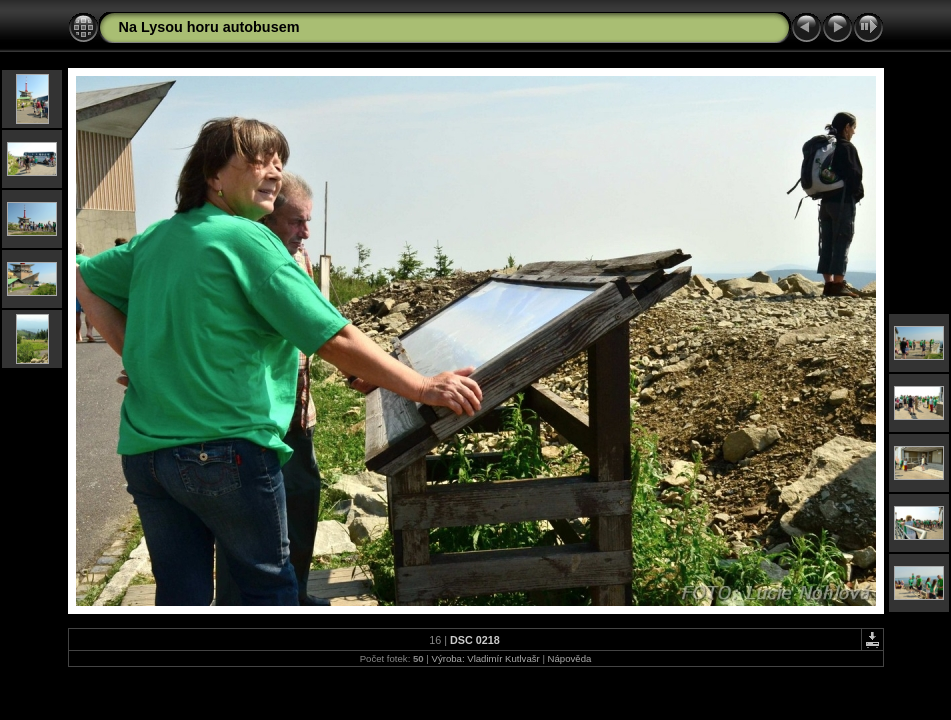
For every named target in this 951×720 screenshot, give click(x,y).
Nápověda (570, 658)
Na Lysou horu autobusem (209, 27)
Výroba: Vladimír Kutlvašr (486, 658)
